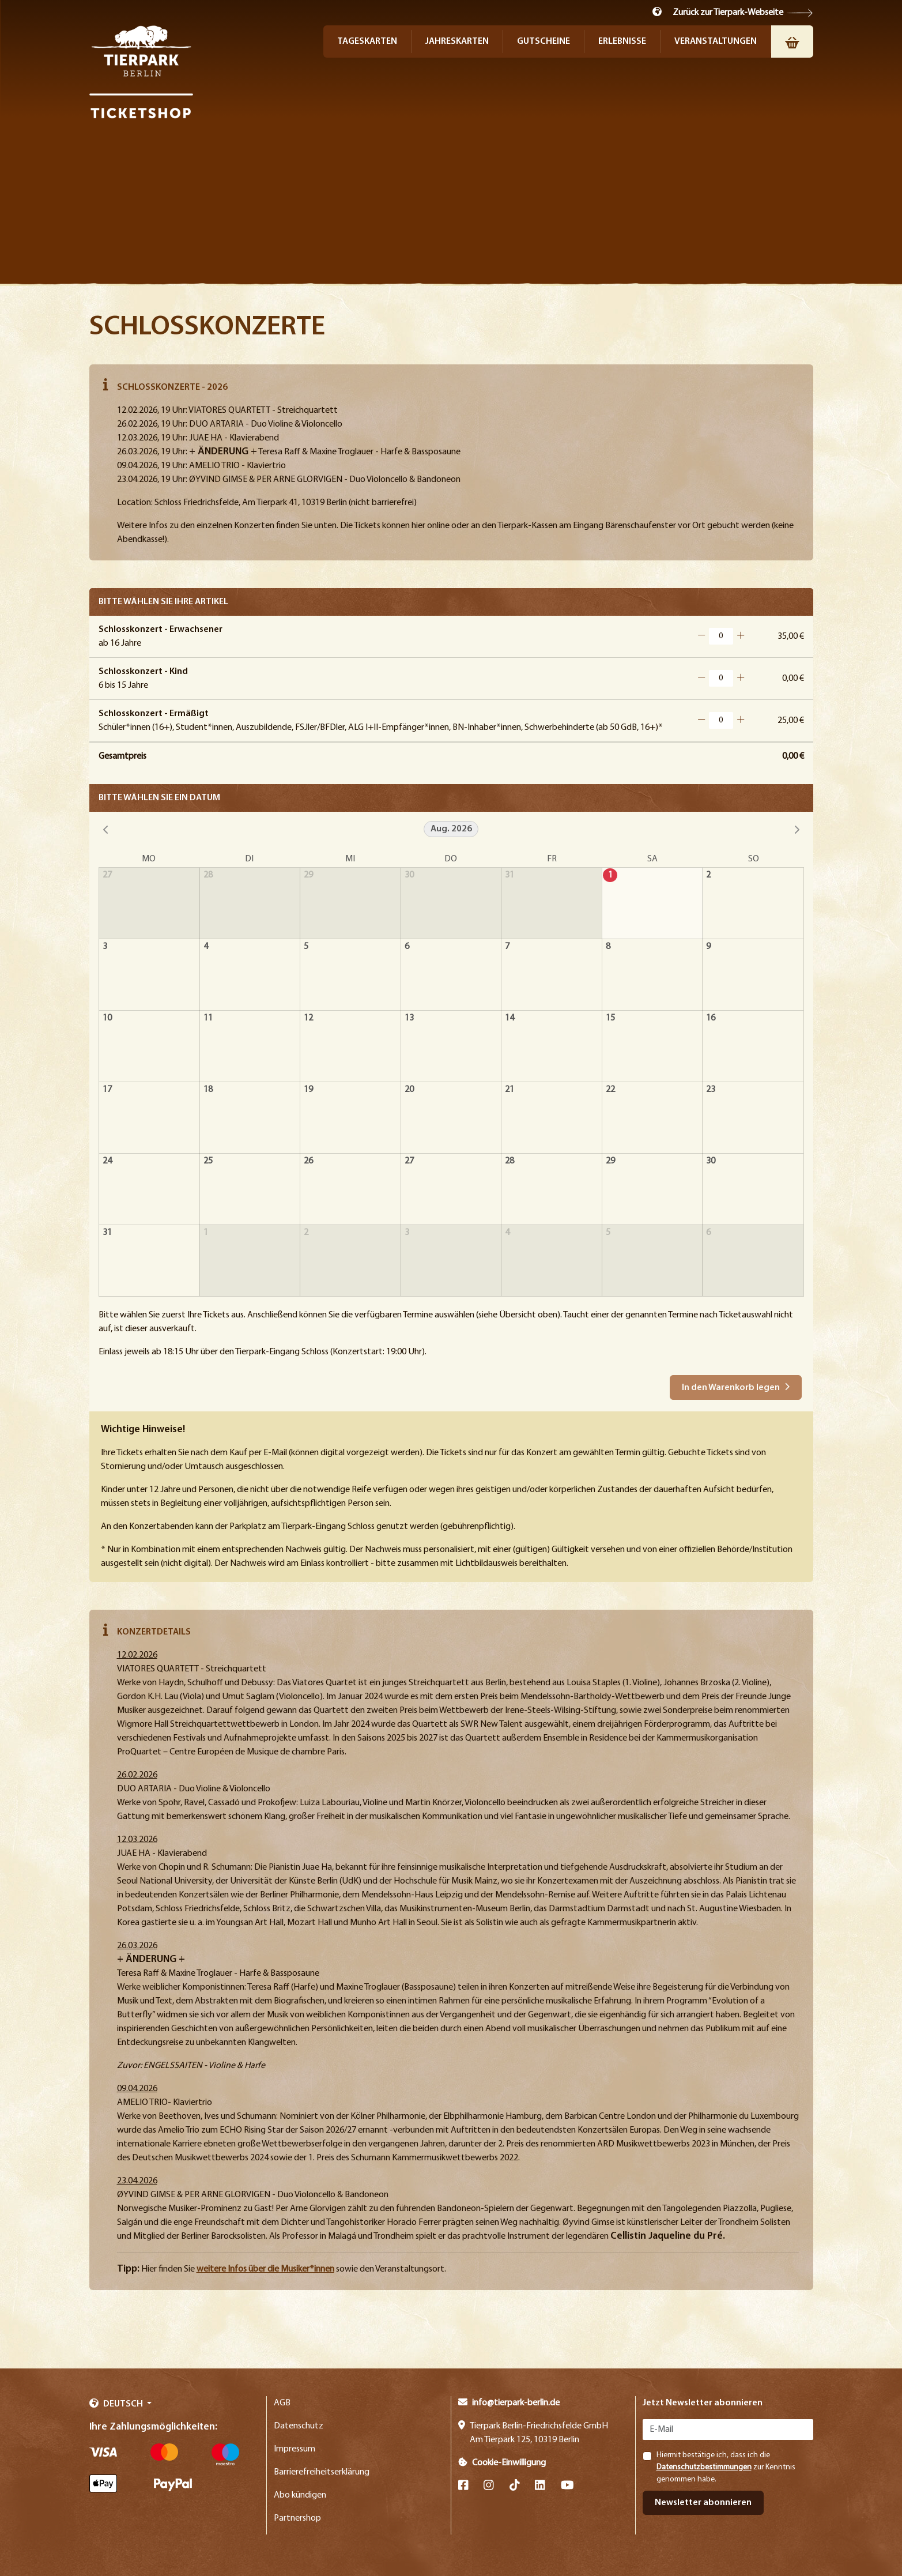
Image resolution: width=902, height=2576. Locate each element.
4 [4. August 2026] (205, 946)
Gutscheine (543, 41)
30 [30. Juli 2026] (409, 875)
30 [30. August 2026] (710, 1161)
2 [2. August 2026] (708, 875)
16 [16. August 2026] (710, 1018)
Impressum (294, 2449)
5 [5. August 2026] (306, 946)
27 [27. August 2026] (409, 1161)
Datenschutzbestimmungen (704, 2467)
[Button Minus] (701, 636)
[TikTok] (515, 2486)
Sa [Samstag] (652, 859)
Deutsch (117, 2403)
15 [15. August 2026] (610, 1018)
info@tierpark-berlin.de (509, 2403)
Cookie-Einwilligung (502, 2463)
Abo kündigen (300, 2495)
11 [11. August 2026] (208, 1018)
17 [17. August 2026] (107, 1089)
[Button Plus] (741, 636)
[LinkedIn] (540, 2486)
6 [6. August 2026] (407, 946)
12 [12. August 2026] (308, 1018)
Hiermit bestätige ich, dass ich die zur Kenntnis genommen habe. (725, 2467)
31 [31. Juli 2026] (509, 875)
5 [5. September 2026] (608, 1232)
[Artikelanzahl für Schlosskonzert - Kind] (721, 678)
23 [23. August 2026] (710, 1089)
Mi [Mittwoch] (350, 859)
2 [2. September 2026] (306, 1232)
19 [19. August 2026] (308, 1089)
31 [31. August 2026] (107, 1232)
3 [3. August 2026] (105, 946)
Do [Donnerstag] (450, 859)
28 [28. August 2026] (509, 1161)
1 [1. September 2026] (205, 1232)
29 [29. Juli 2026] (308, 875)
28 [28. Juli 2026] (208, 875)
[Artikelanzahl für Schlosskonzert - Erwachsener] (721, 636)
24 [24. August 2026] (107, 1161)
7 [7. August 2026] (507, 946)
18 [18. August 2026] (208, 1089)
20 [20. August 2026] (409, 1089)
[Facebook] (463, 2486)
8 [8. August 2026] (608, 946)
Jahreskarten (457, 41)
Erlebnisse (622, 41)
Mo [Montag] (149, 859)
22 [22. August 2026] (610, 1089)
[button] (657, 12)
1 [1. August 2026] (610, 875)
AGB (282, 2403)
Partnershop (297, 2518)
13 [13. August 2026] (409, 1018)
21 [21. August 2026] (509, 1089)
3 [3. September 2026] (407, 1232)
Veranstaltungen (715, 41)
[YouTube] (567, 2486)
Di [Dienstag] (249, 859)
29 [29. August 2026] (610, 1161)
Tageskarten (367, 41)
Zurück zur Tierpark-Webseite (728, 12)
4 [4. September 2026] (507, 1232)
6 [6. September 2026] (708, 1232)
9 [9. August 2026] (708, 946)
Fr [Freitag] (552, 859)
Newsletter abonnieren (703, 2502)
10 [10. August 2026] (107, 1018)
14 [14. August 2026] (509, 1018)
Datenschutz (298, 2426)
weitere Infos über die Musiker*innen (265, 2269)
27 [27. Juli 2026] (107, 875)
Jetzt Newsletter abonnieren (703, 2403)
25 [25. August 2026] (208, 1161)
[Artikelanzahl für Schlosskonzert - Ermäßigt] (721, 720)
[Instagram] (489, 2486)
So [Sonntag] (753, 859)
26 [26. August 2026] (308, 1161)
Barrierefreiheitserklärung (321, 2472)
